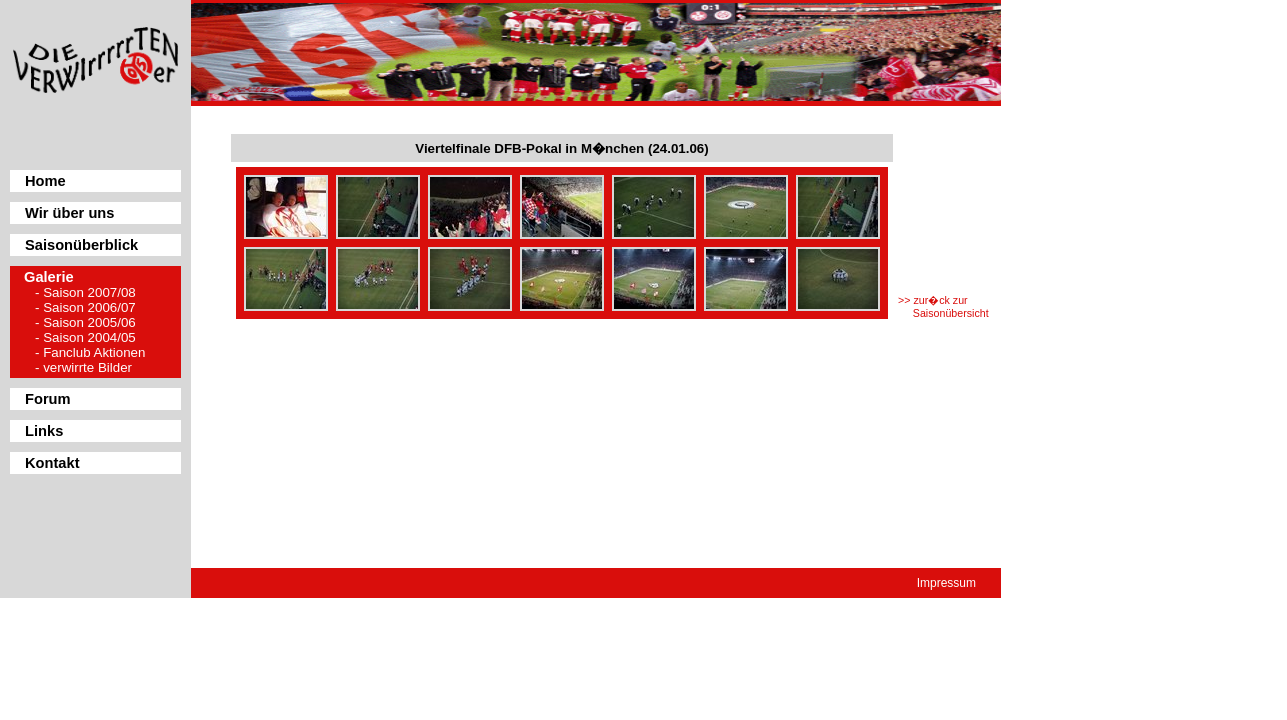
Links (44, 431)
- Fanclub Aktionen (90, 352)
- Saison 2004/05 (85, 337)
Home (45, 181)
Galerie (49, 277)
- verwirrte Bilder (83, 367)
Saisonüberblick (81, 245)
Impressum (946, 583)
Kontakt (52, 463)
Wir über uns (69, 213)
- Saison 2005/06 (85, 322)
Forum (48, 399)
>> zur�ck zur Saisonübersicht (943, 306)
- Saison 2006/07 (85, 307)
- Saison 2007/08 (85, 292)
